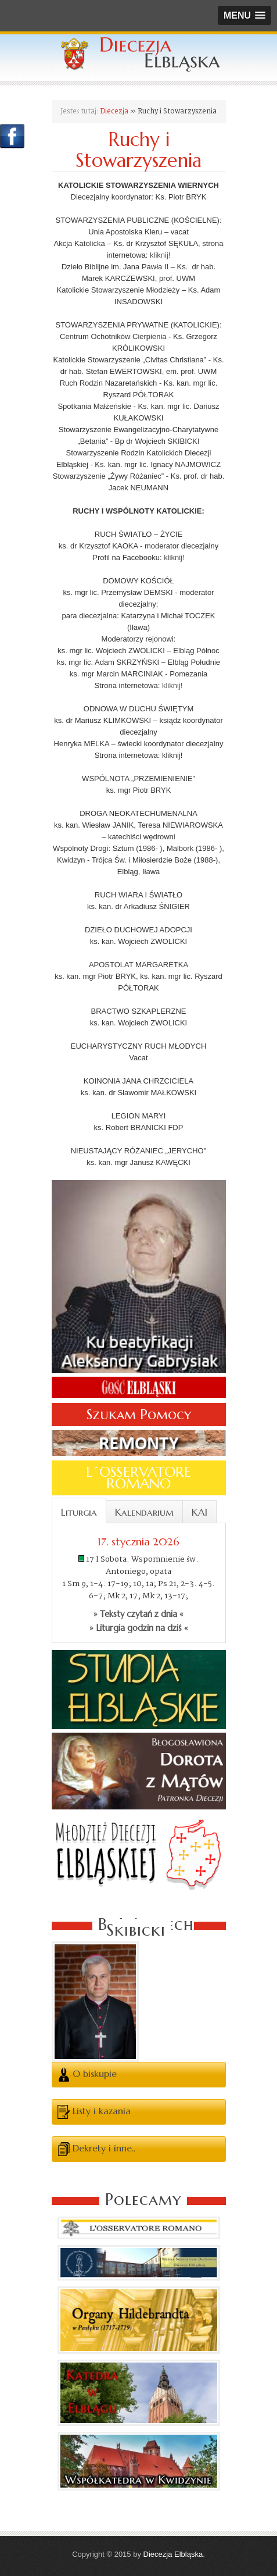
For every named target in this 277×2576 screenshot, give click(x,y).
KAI (199, 1512)
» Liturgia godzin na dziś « (138, 1628)
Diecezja (114, 111)
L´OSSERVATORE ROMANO (138, 1477)
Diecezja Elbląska (173, 2554)
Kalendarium (144, 1512)
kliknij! (160, 255)
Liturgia (79, 1512)
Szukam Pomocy (139, 1414)
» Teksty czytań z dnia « (138, 1614)
